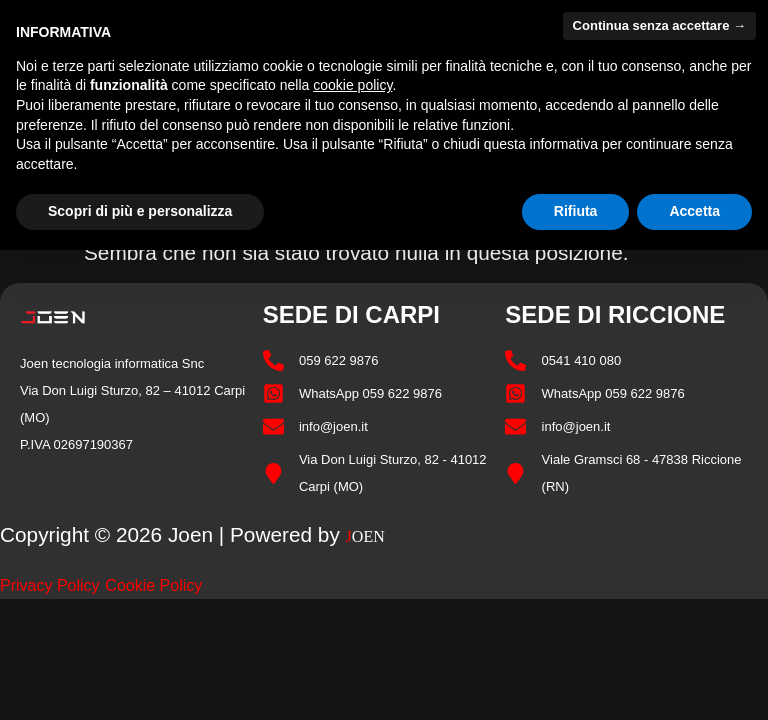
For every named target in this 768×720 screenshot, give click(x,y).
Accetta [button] (694, 211)
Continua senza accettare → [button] (659, 25)
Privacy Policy (50, 585)
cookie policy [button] (352, 85)
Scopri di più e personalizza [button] (140, 211)
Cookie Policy (153, 585)
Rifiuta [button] (576, 211)
